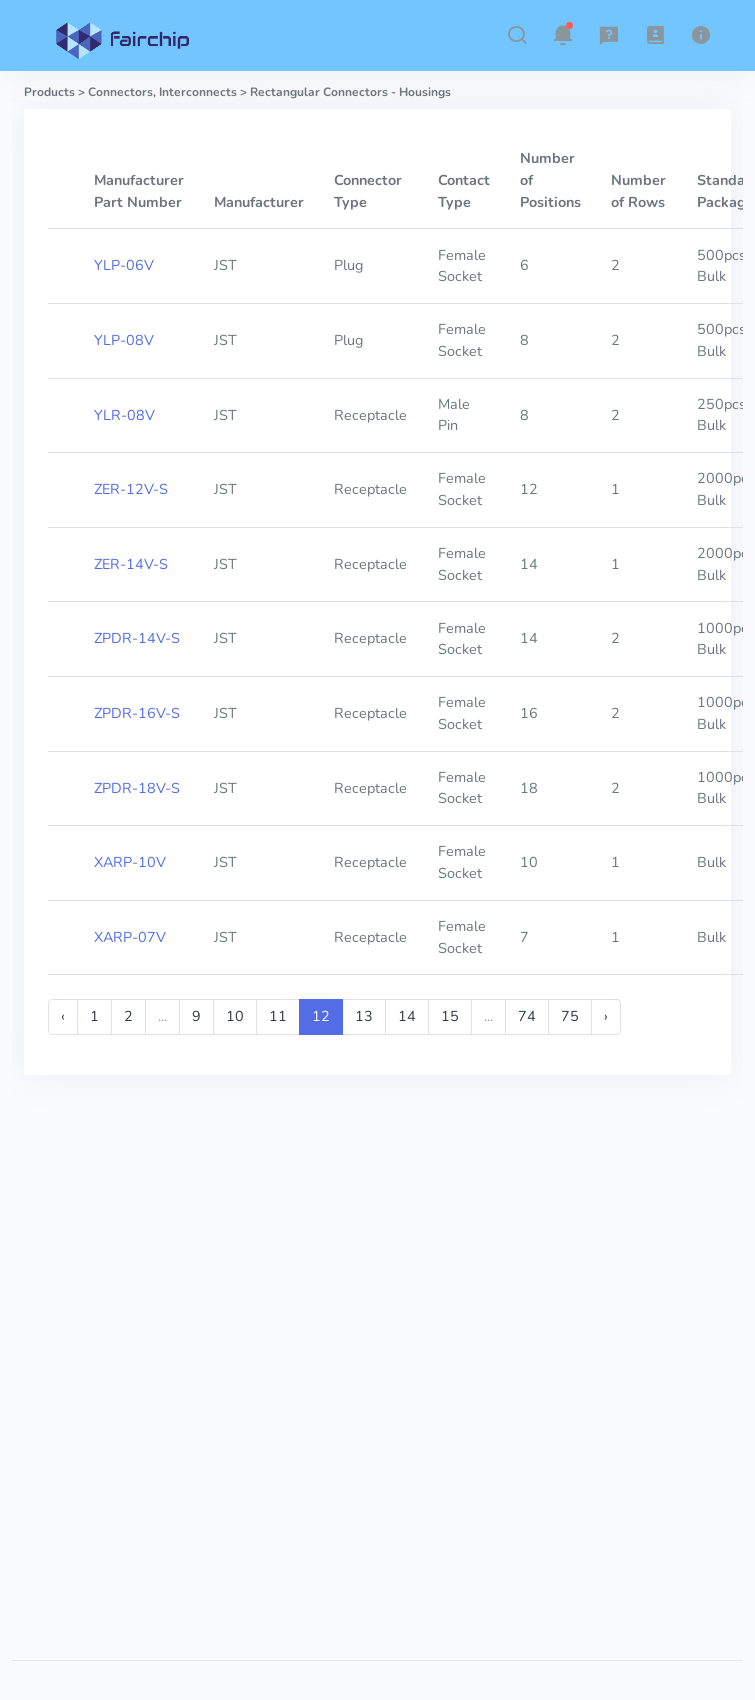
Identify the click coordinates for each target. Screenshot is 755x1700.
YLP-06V (124, 265)
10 (235, 1016)
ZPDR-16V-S (137, 713)
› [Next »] (606, 1016)
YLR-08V (124, 415)
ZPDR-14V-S (137, 638)
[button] (517, 35)
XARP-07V (130, 937)
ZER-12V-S (131, 489)
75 (570, 1016)
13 (364, 1016)
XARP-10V (130, 862)
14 (407, 1016)
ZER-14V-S (131, 564)
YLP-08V (124, 340)
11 (278, 1016)
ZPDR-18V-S (137, 788)
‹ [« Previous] (63, 1016)
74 (527, 1016)
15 (450, 1016)
